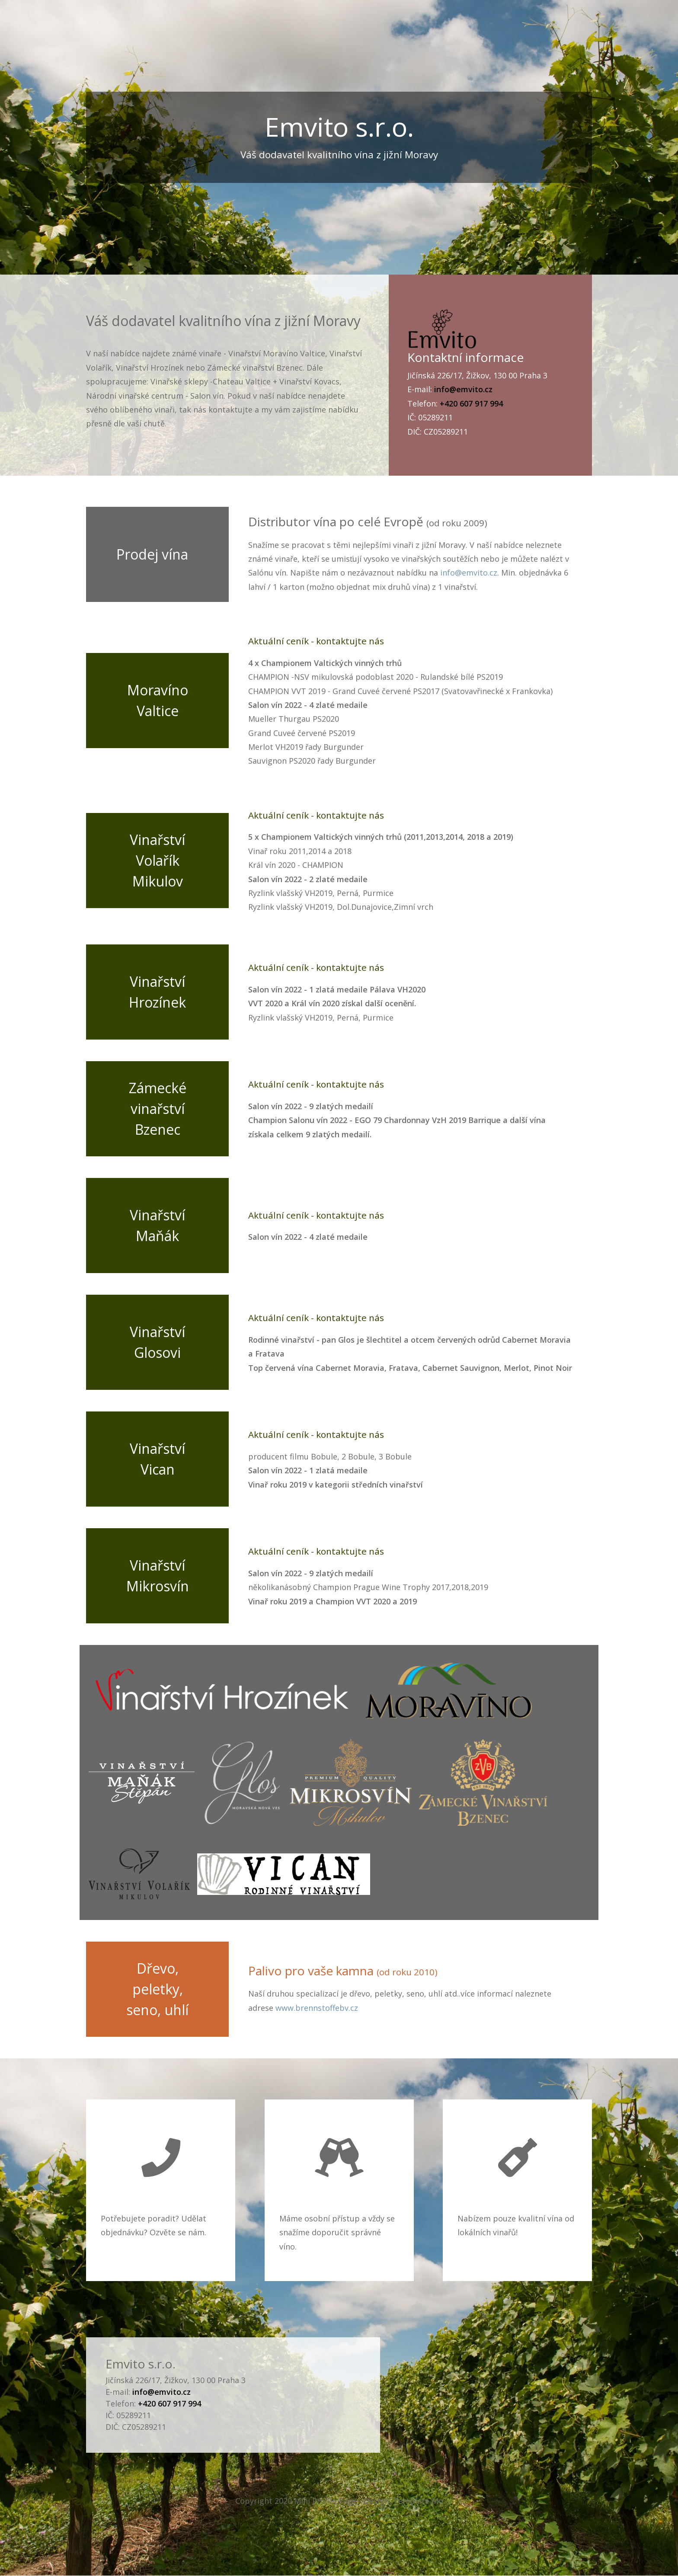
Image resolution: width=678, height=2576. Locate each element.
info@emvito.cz (468, 572)
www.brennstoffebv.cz (316, 2008)
